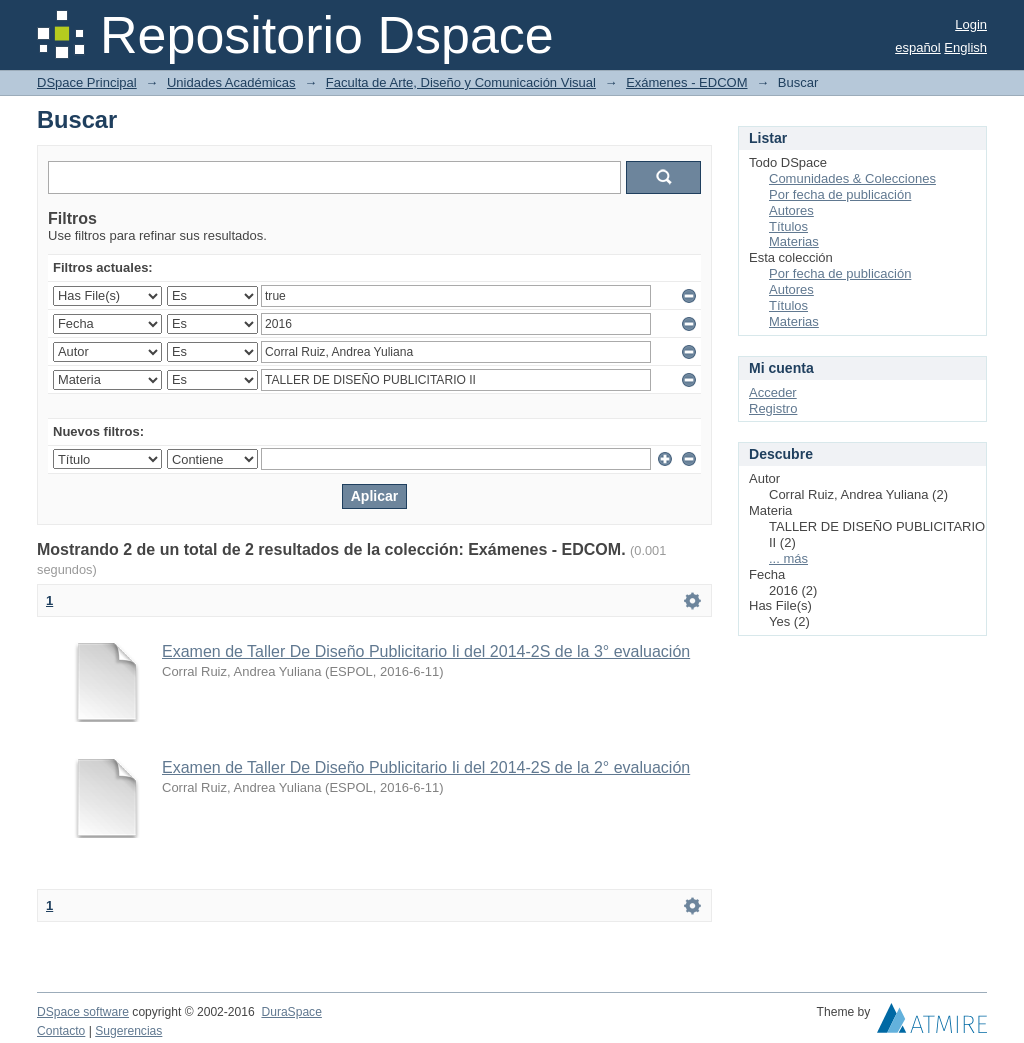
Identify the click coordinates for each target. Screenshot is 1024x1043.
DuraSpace (291, 1012)
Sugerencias (128, 1031)
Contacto (61, 1031)
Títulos (788, 226)
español (918, 47)
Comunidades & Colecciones (852, 178)
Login (971, 24)
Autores (791, 210)
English (965, 47)
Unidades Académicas (231, 82)
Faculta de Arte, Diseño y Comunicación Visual (461, 82)
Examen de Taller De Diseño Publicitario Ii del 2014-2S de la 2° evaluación (426, 767)
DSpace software (83, 1012)
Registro (773, 408)
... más (788, 558)
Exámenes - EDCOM (686, 82)
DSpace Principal (87, 82)
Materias (794, 241)
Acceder (773, 392)
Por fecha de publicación (840, 194)
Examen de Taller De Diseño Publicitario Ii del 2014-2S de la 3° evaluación (426, 651)
